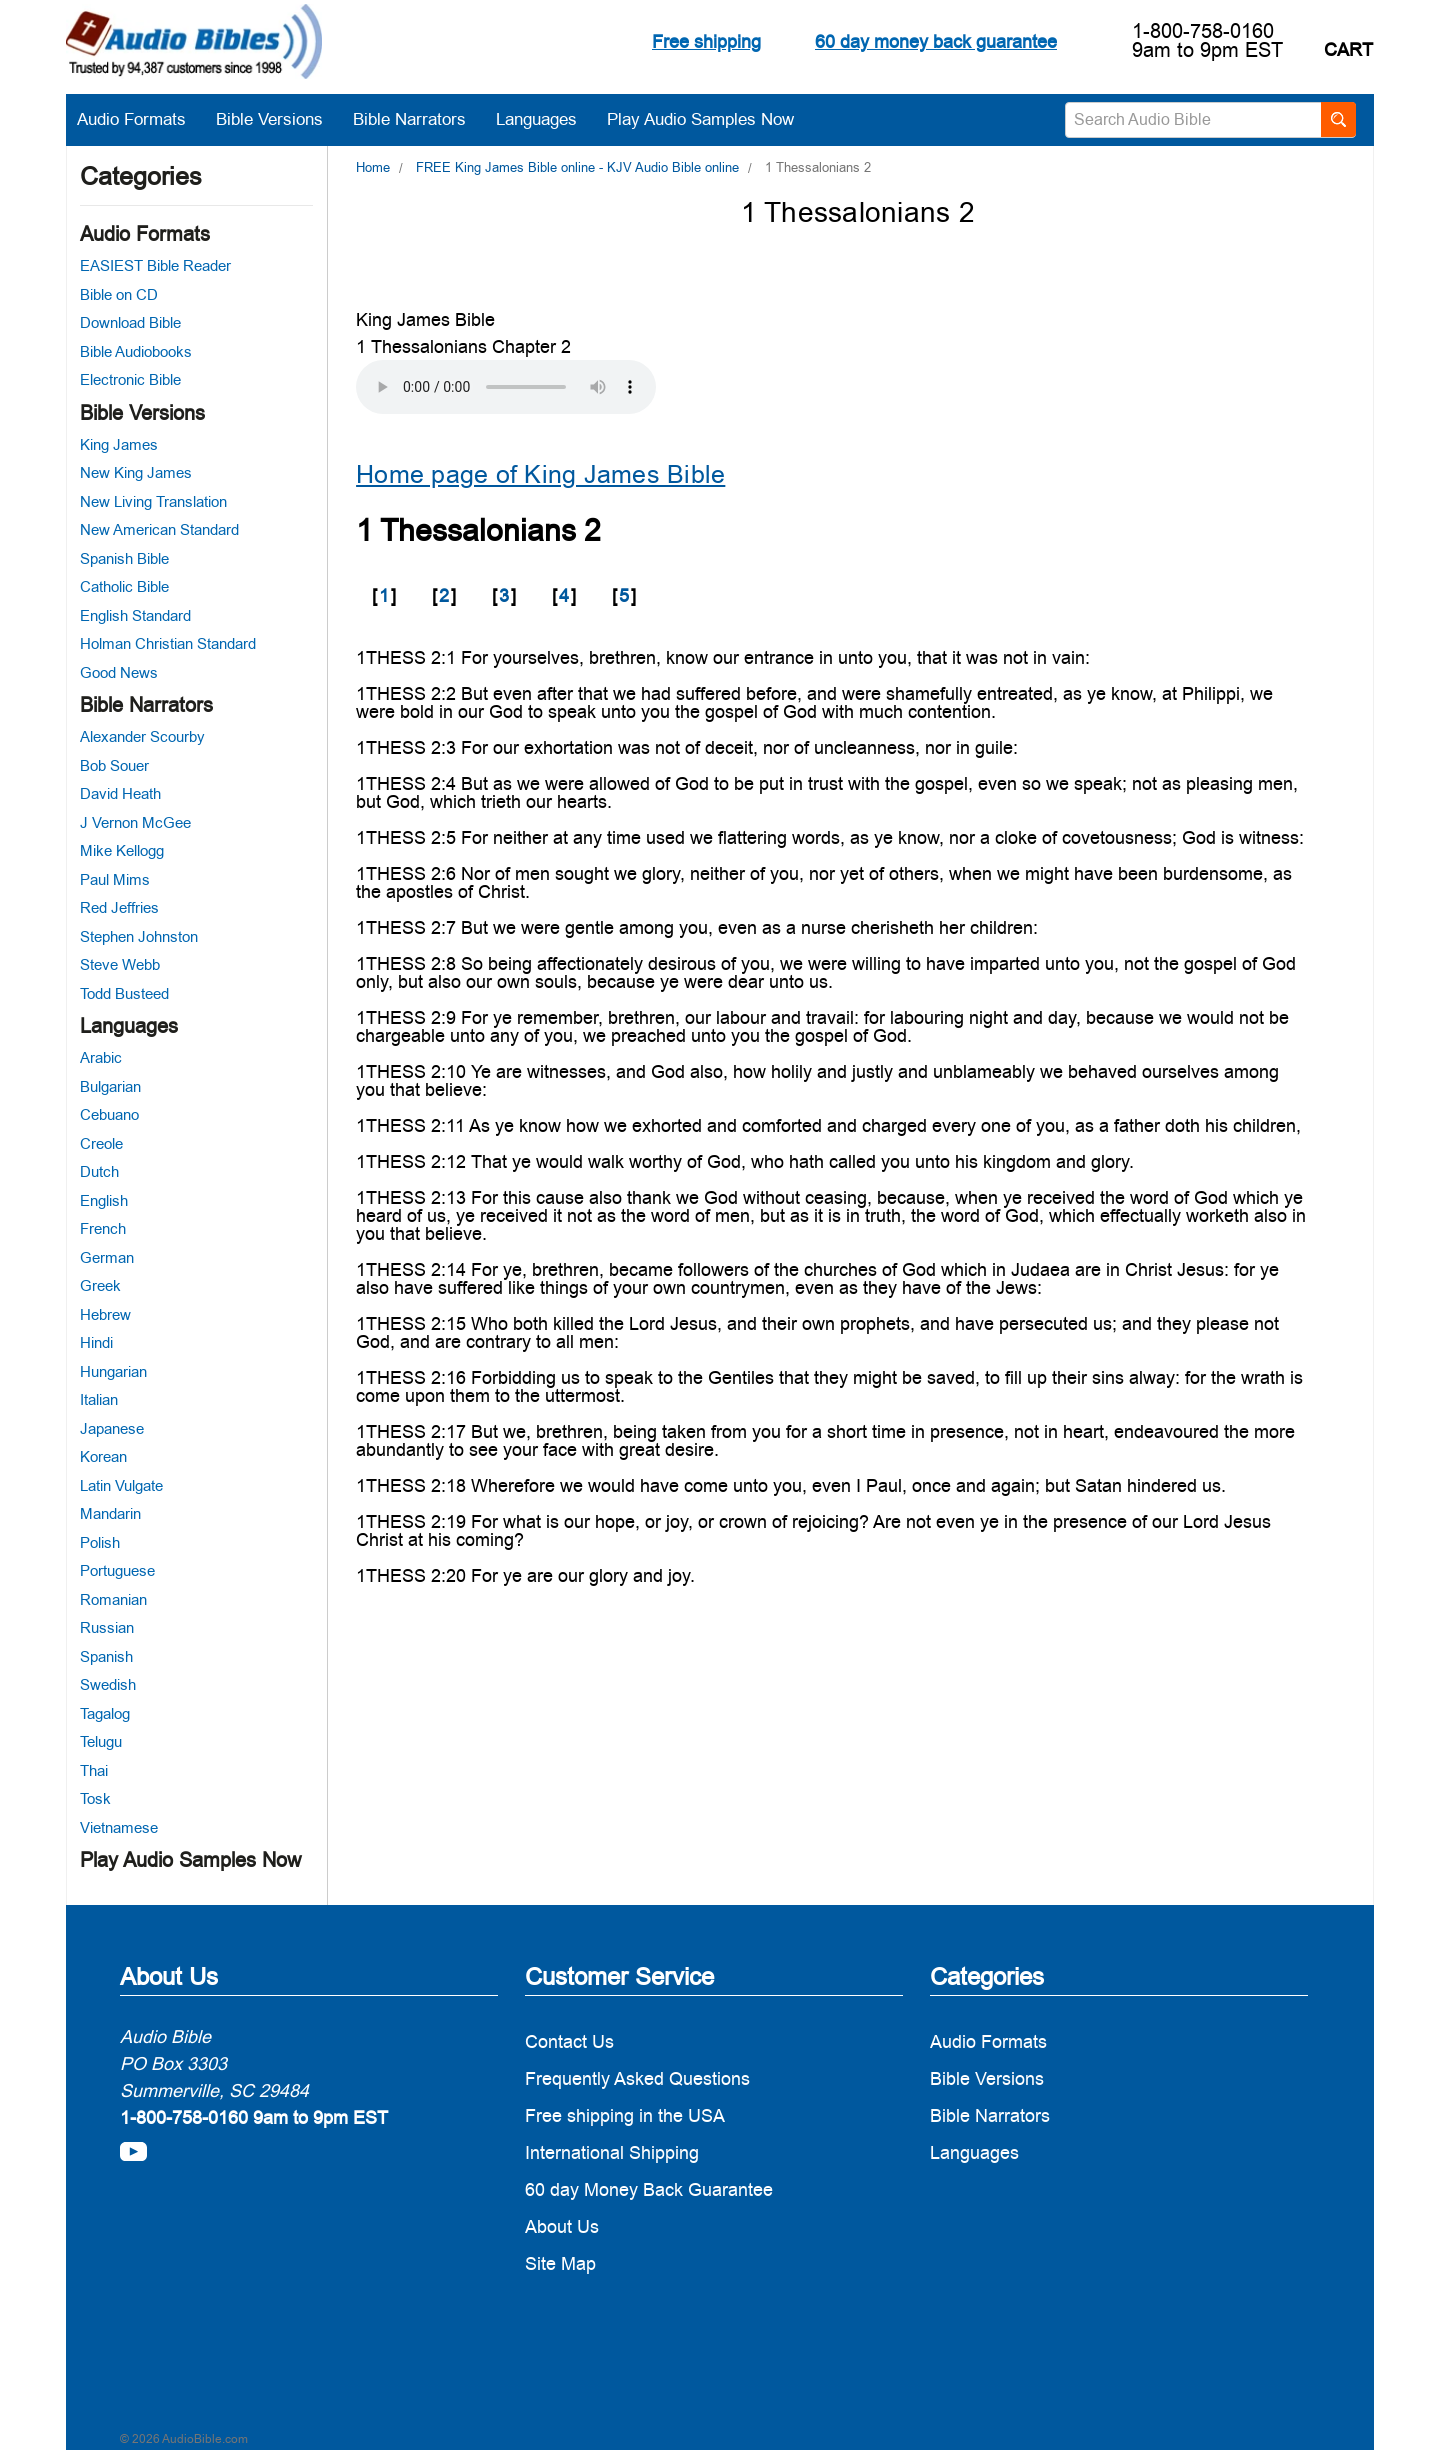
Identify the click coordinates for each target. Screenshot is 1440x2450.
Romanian (113, 1599)
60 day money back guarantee (936, 41)
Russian (107, 1627)
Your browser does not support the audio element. (506, 387)
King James (119, 444)
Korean (103, 1456)
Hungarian (113, 1371)
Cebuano (109, 1114)
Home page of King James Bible (540, 474)
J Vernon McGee (135, 822)
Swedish (108, 1684)
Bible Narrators (419, 119)
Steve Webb (120, 964)
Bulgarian (110, 1086)
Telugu (101, 1741)
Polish (100, 1542)
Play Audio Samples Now (700, 119)
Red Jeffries (119, 907)
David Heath (120, 793)
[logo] (194, 45)
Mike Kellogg (122, 850)
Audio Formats (141, 119)
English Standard (135, 615)
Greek (100, 1285)
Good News (119, 672)
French (103, 1228)
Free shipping (706, 41)
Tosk (95, 1798)
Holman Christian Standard (168, 643)
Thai (94, 1770)
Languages (546, 119)
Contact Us (569, 2041)
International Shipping (612, 2152)
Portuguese (117, 1570)
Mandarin (110, 1513)
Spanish (106, 1656)
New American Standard (159, 529)
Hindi (96, 1342)
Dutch (99, 1171)
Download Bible (130, 322)
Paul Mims (115, 879)
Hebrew (105, 1314)
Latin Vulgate (121, 1485)
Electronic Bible (130, 379)
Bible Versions (279, 119)
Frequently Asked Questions (637, 2078)
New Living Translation (153, 501)
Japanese (112, 1428)
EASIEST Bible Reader (155, 265)
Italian (99, 1399)
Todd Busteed (124, 993)
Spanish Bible (124, 558)
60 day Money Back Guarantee (649, 2189)
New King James (136, 472)
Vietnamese (119, 1827)
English (104, 1200)
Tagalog (105, 1713)
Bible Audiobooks (136, 351)
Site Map (560, 2263)
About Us (562, 2226)
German (107, 1257)
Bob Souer (114, 765)
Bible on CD (119, 294)
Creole (101, 1143)
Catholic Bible (124, 586)
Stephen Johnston (139, 936)
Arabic (101, 1057)
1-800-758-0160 (1203, 31)
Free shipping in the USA (625, 2115)
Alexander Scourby (142, 736)
